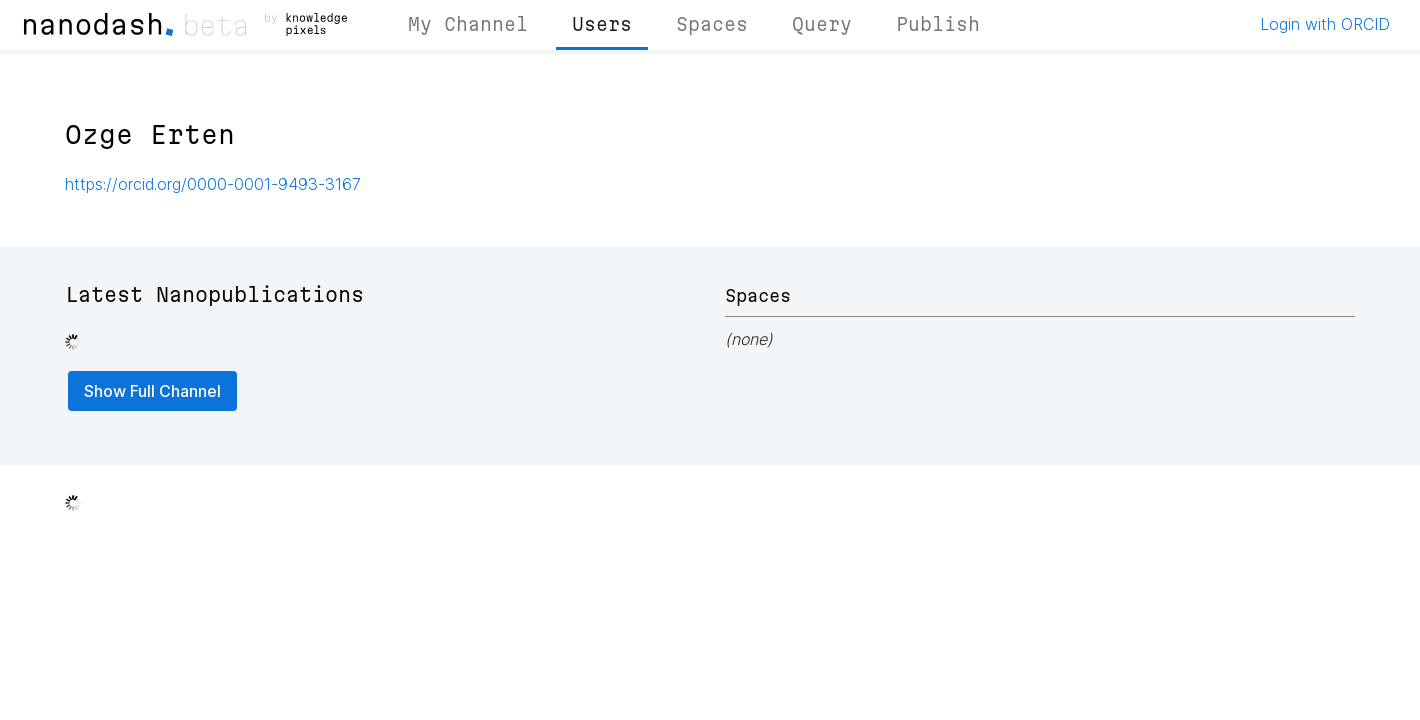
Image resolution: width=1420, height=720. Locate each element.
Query (822, 24)
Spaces (712, 24)
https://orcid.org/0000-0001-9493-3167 (213, 184)
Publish (938, 24)
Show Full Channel (152, 391)
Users (602, 24)
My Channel (468, 24)
